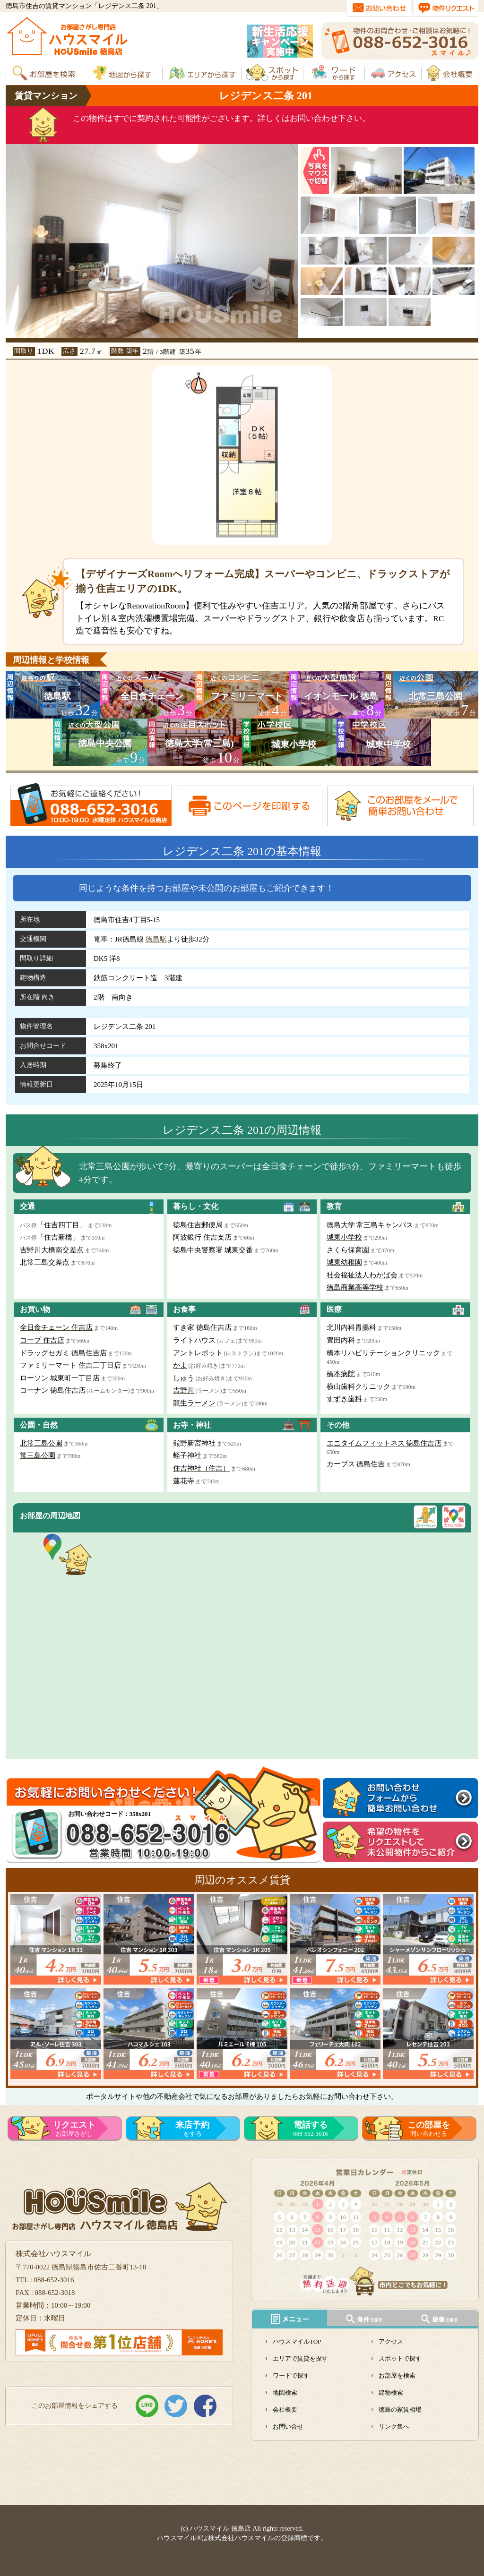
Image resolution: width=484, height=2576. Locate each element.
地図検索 (285, 2392)
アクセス (391, 2341)
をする (192, 2128)
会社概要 (285, 2409)
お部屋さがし (74, 2128)
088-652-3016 (310, 2128)
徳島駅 (156, 939)
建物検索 (391, 2392)
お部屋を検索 (397, 2375)
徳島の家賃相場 (400, 2409)
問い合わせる (428, 2128)
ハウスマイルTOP (297, 2341)
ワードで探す (291, 2375)
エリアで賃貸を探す (300, 2358)
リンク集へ (394, 2426)
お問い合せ (288, 2426)
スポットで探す (400, 2358)
